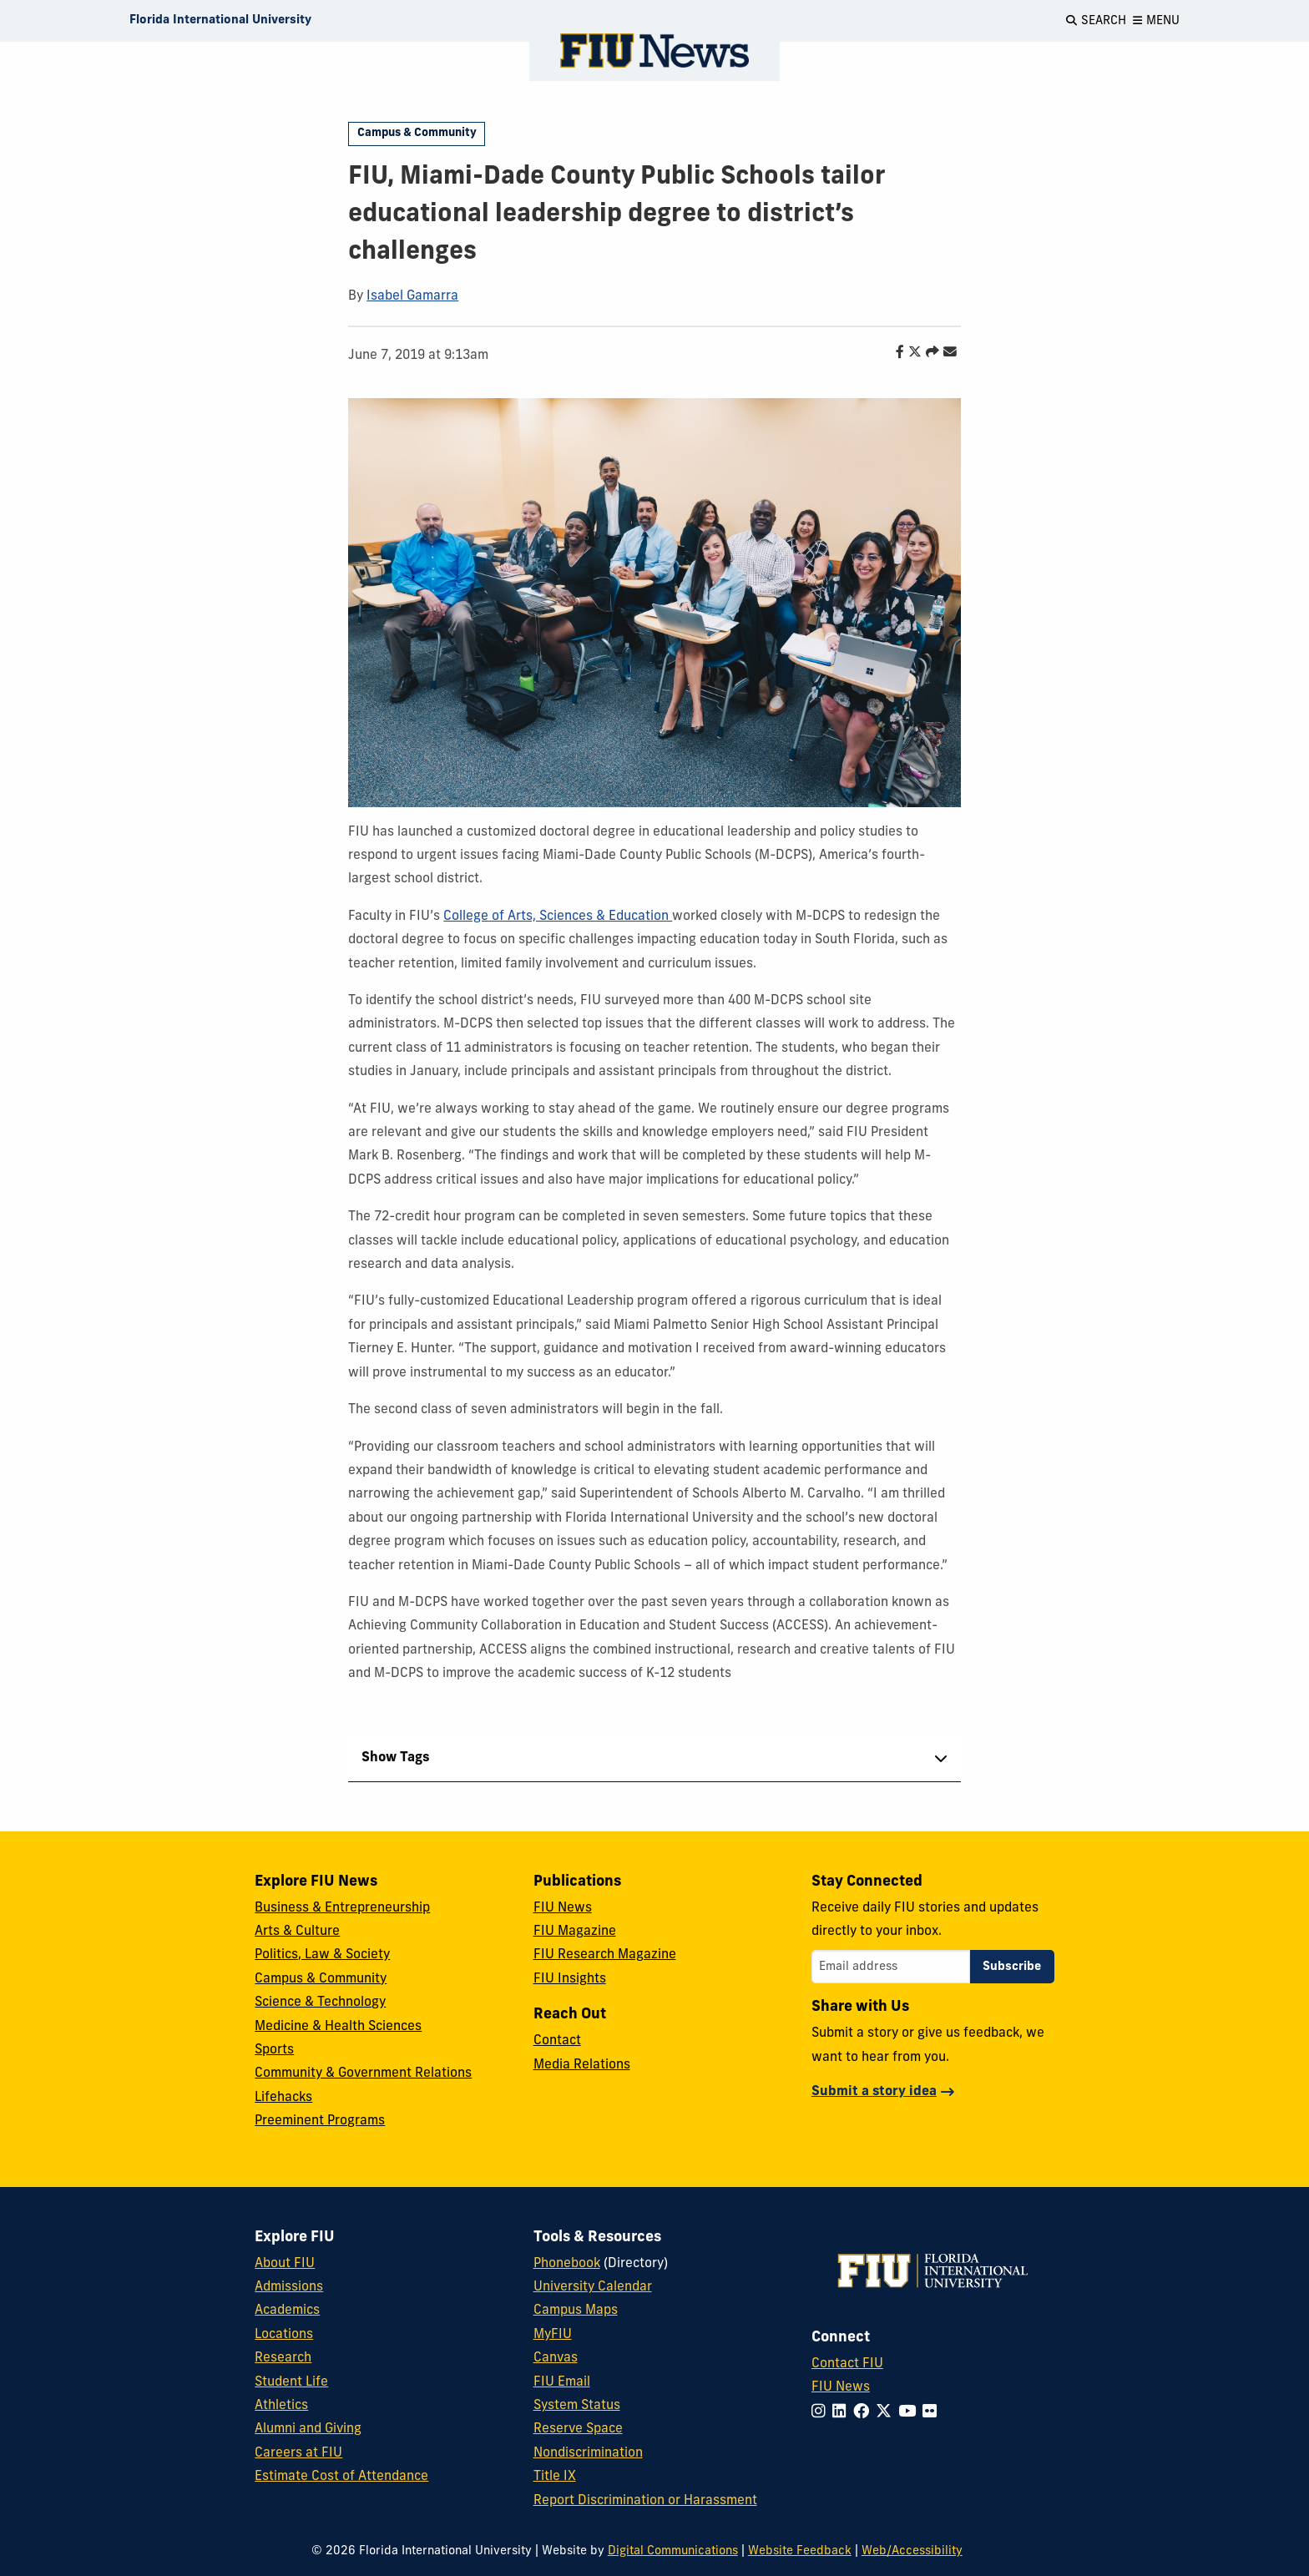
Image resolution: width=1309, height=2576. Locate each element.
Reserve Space (578, 2429)
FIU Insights (569, 1979)
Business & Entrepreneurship (342, 1908)
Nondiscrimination (588, 2453)
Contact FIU (847, 2364)
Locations (284, 2334)
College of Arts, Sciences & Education (557, 916)
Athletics (281, 2405)
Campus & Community (417, 133)
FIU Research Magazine (604, 1955)
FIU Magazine (574, 1931)
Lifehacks (283, 2097)
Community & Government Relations (363, 2073)
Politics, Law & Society (322, 1955)
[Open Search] (1096, 21)
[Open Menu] (1156, 21)
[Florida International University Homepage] (220, 21)
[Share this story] (928, 353)
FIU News (562, 1908)
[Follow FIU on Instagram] (821, 2412)
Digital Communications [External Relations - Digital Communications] (673, 2551)
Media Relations (581, 2065)
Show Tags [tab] (395, 1758)
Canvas (555, 2358)
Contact (557, 2041)
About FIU (285, 2263)
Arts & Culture (297, 1931)
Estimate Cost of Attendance (341, 2476)
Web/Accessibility (912, 2551)
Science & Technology (320, 2002)
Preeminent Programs (320, 2121)
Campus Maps (575, 2310)
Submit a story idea (874, 2092)
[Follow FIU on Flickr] (932, 2412)
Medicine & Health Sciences (338, 2026)
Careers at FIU (298, 2453)
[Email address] (890, 1966)
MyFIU (552, 2334)
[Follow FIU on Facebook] (864, 2412)
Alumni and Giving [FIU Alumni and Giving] (308, 2429)
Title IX (554, 2476)
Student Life (291, 2382)
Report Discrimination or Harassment (645, 2501)
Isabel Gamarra (412, 296)
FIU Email (561, 2382)
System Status (576, 2405)
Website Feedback (800, 2551)
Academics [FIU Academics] (287, 2310)
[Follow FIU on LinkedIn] (842, 2412)
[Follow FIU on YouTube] (910, 2412)
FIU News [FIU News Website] (840, 2387)
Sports (274, 2050)
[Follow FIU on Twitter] (887, 2412)
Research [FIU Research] (283, 2358)
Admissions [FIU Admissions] (289, 2287)
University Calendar (592, 2287)
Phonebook (566, 2263)
